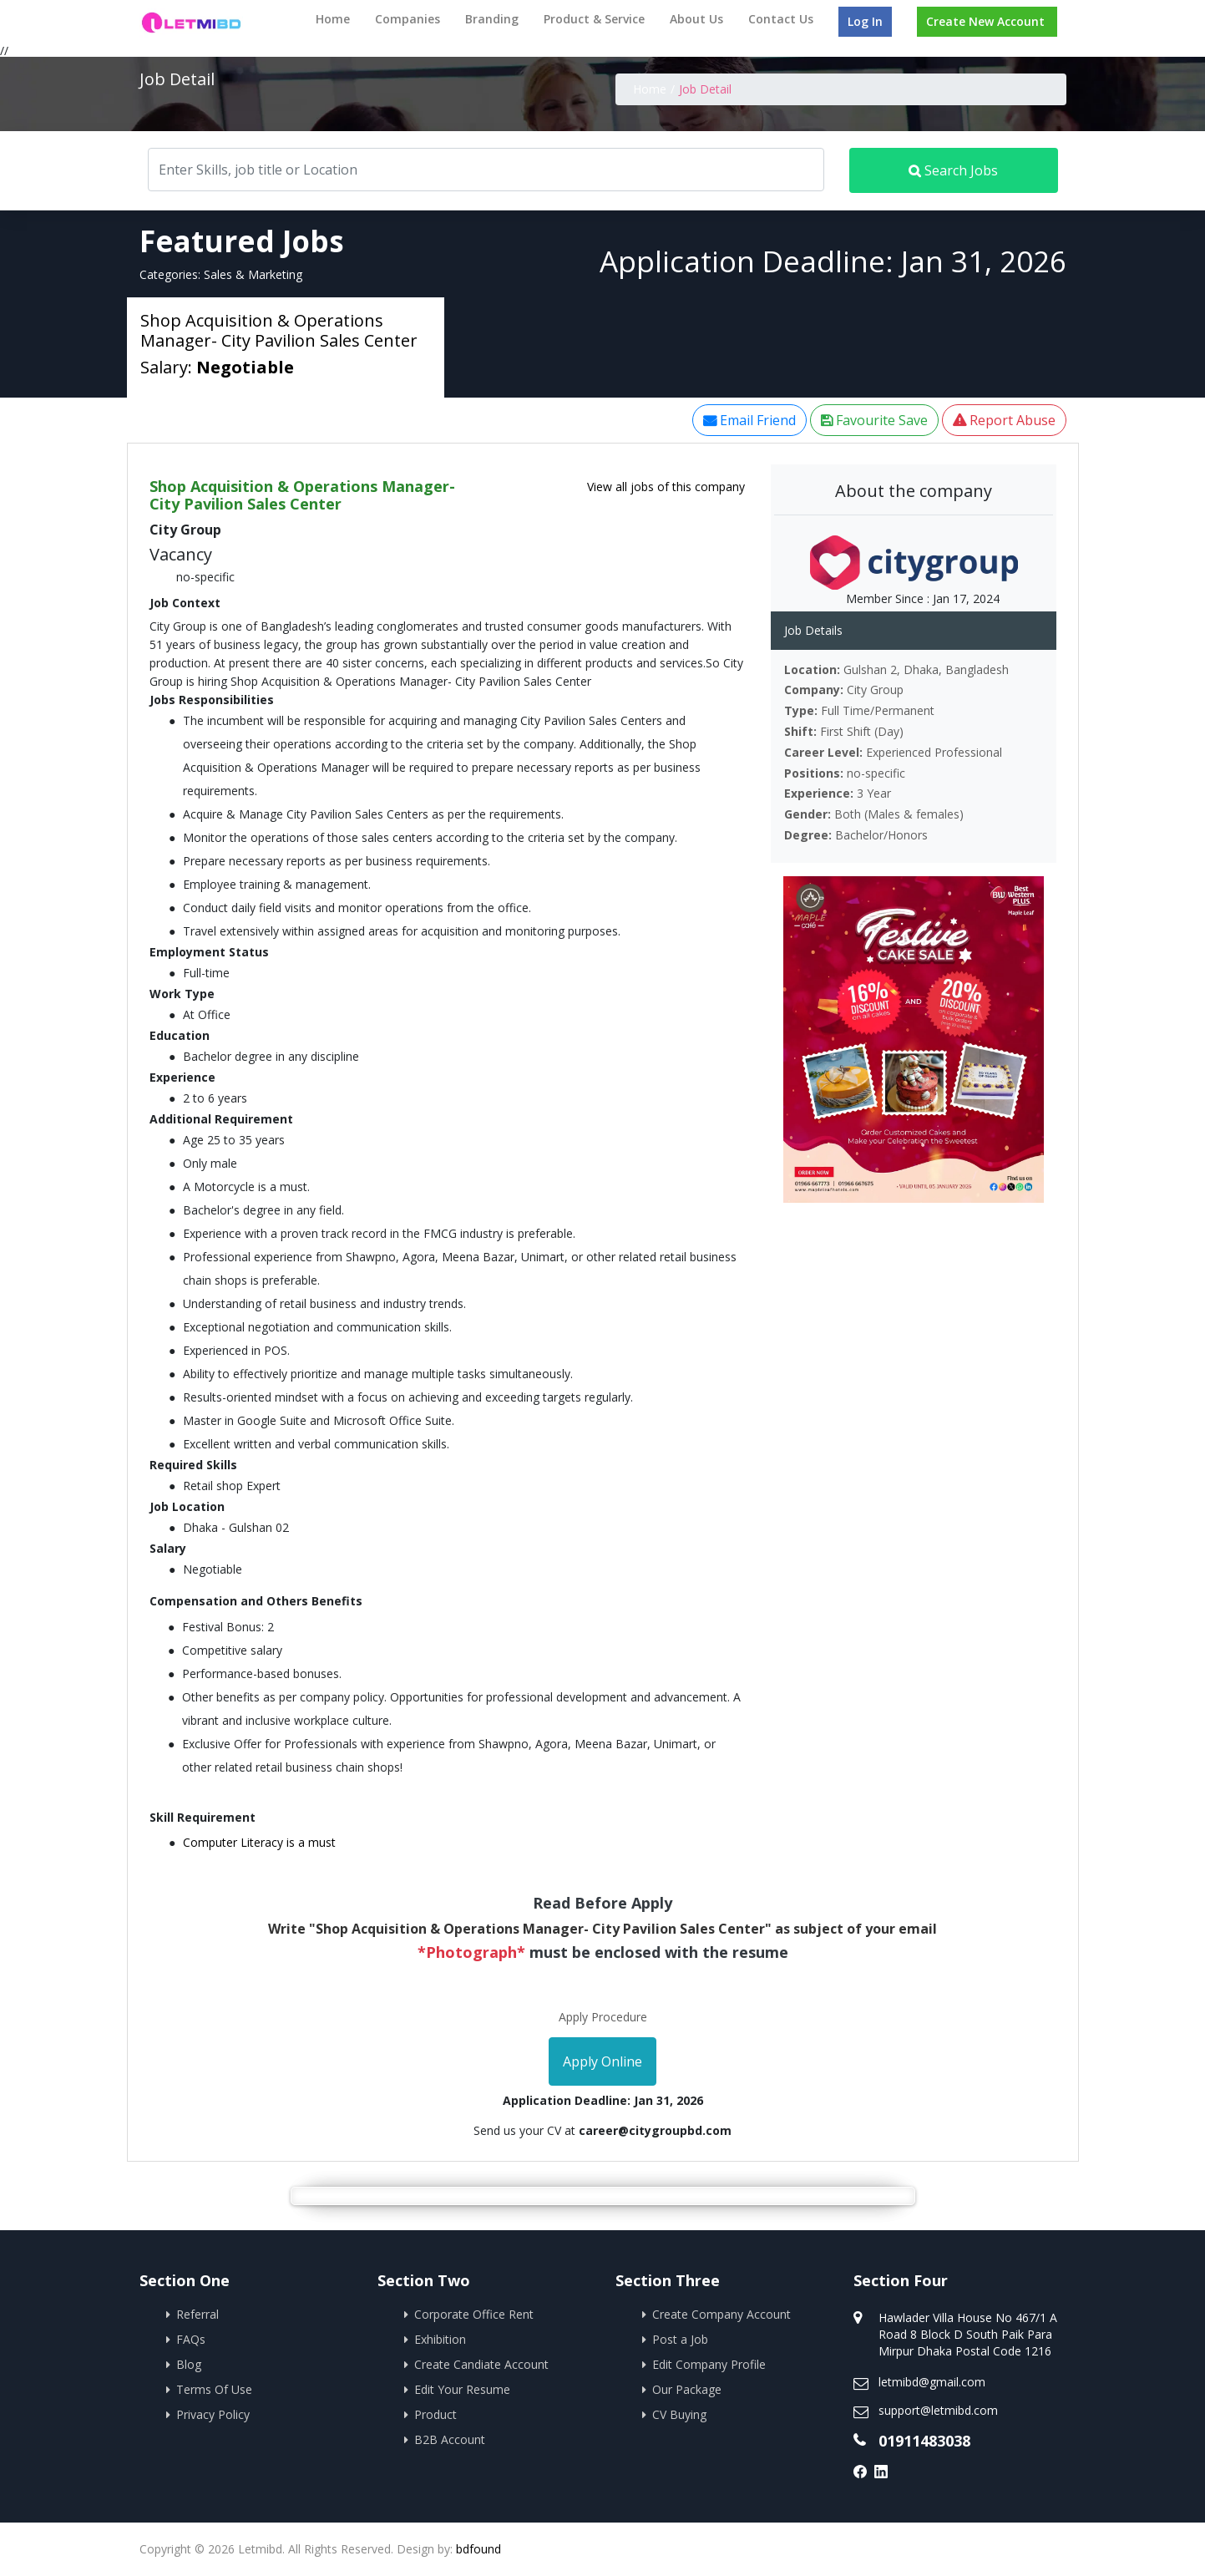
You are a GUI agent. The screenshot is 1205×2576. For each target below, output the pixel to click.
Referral (197, 2314)
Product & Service (594, 19)
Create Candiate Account (481, 2364)
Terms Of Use (214, 2389)
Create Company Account (721, 2314)
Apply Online (602, 2061)
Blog (188, 2364)
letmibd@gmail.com (931, 2382)
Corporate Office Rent (474, 2314)
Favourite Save (874, 420)
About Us (696, 19)
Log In (865, 21)
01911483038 (924, 2441)
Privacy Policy (213, 2414)
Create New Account (985, 21)
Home (333, 19)
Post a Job (680, 2339)
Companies (407, 19)
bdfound (478, 2549)
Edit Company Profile (709, 2364)
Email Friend (749, 420)
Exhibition (440, 2339)
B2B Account (449, 2439)
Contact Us (780, 19)
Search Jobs (953, 170)
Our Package (686, 2389)
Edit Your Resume (462, 2389)
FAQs (190, 2339)
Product (435, 2414)
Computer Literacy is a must (259, 1842)
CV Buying (679, 2414)
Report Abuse (1004, 420)
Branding (492, 19)
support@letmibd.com (938, 2410)
